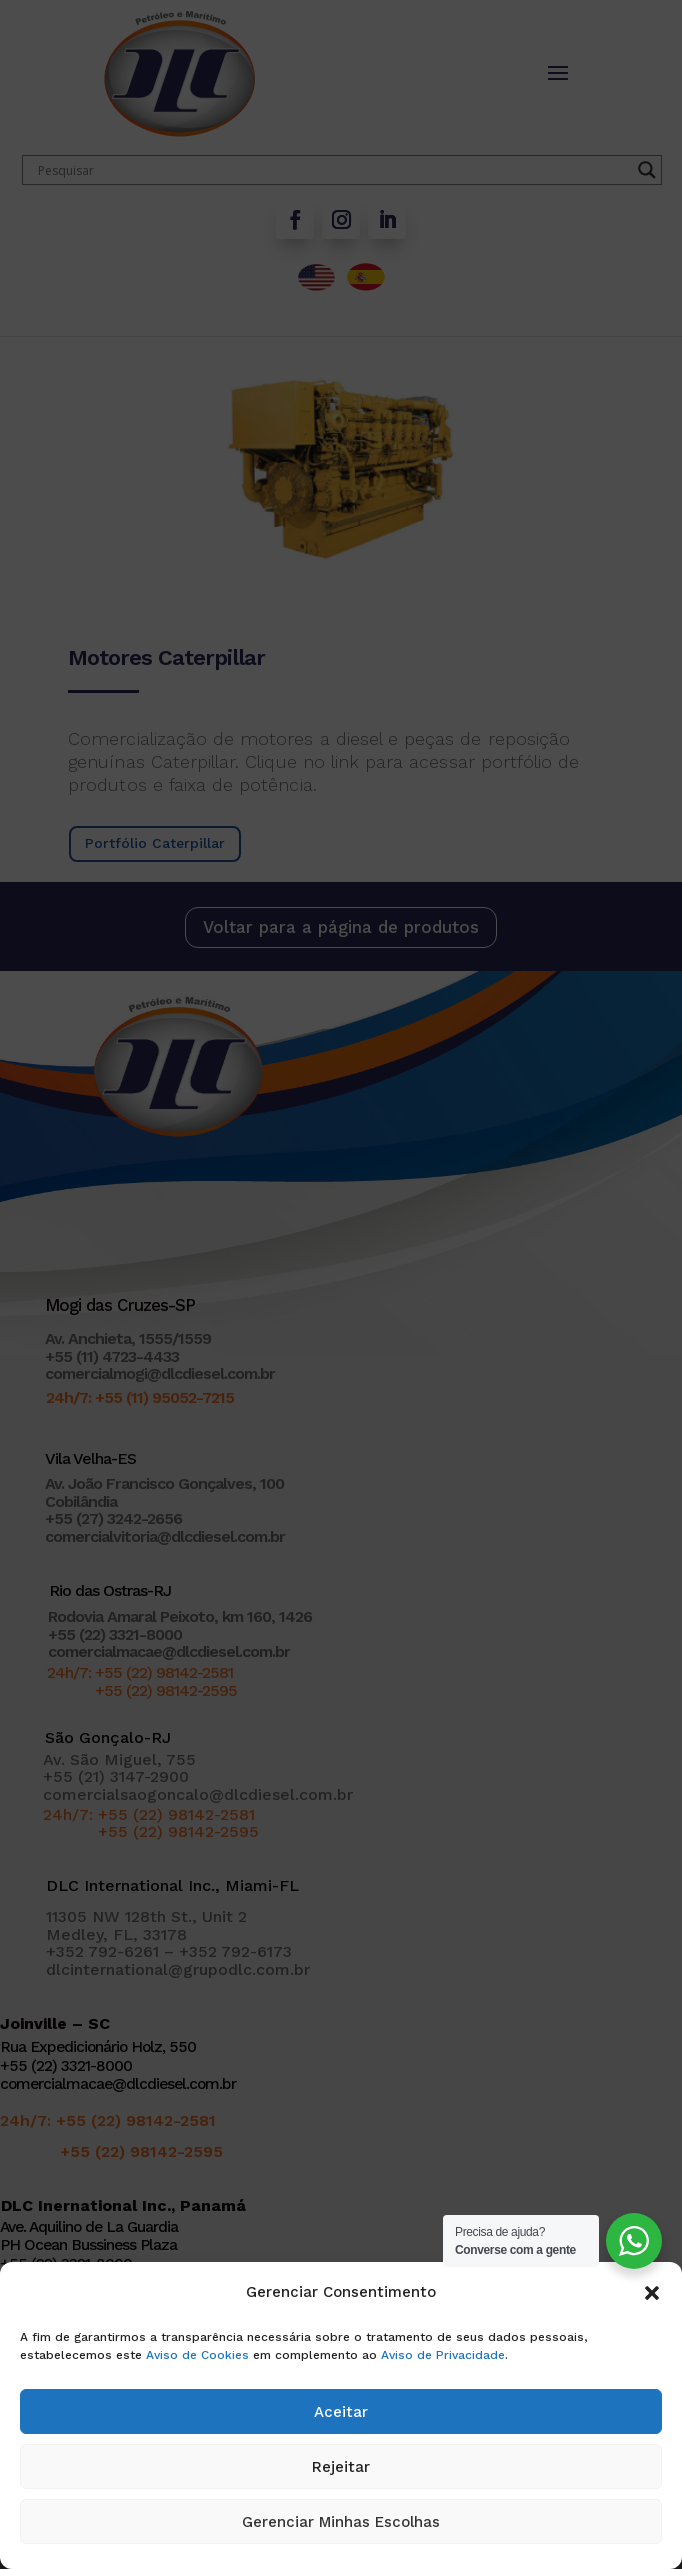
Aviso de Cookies (197, 2355)
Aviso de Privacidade (443, 2355)
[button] (652, 2293)
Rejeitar (341, 2467)
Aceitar (341, 2412)
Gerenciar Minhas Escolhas (341, 2522)
